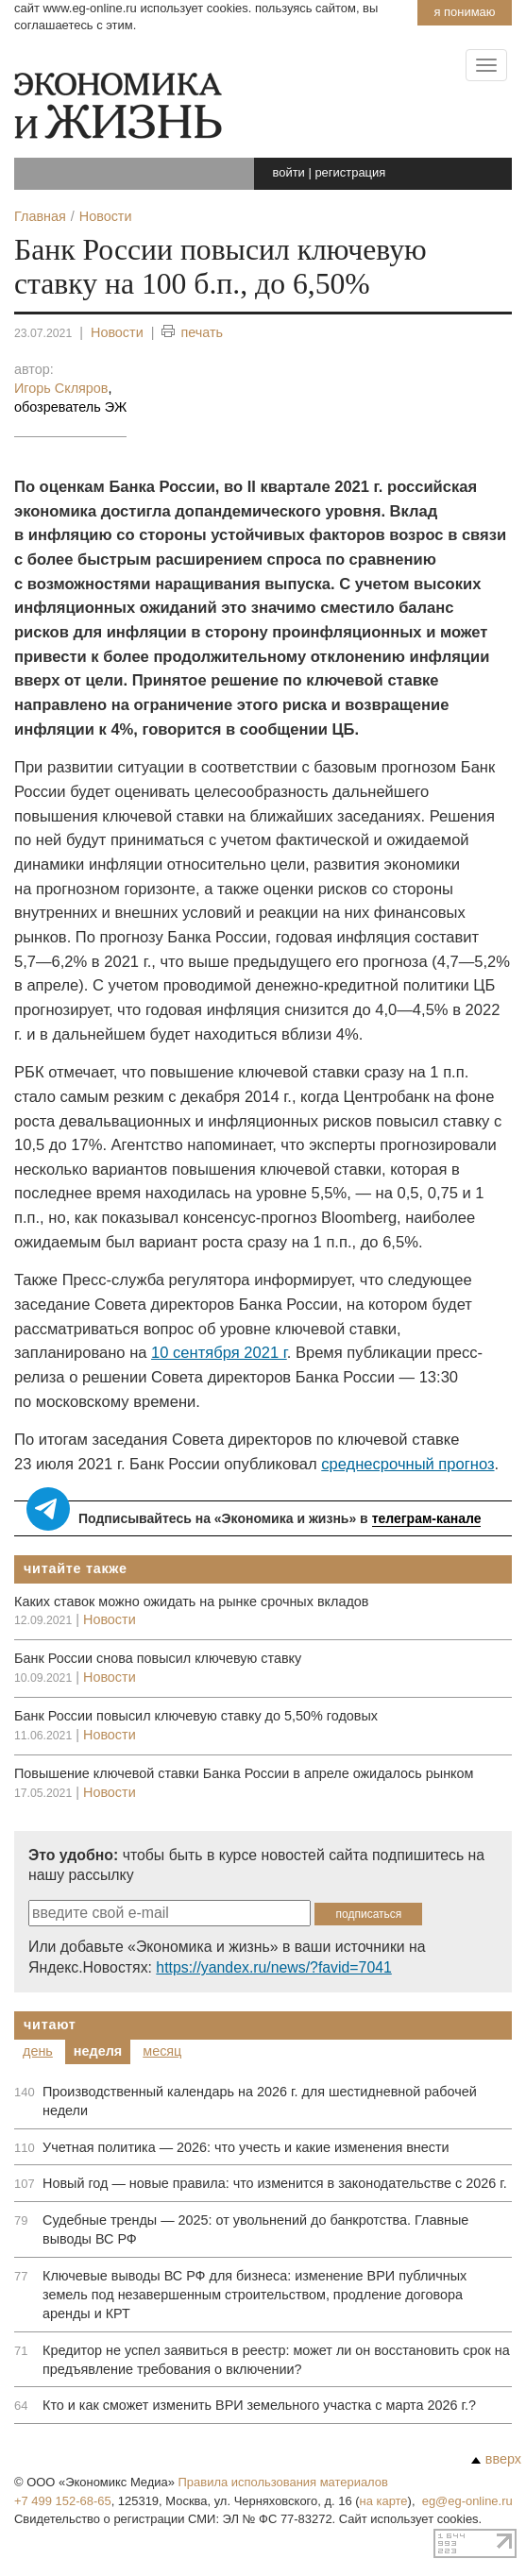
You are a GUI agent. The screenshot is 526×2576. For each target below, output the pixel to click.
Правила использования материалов (283, 2482)
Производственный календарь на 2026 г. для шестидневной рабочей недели (259, 2101)
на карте (384, 2501)
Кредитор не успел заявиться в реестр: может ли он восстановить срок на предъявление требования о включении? (276, 2360)
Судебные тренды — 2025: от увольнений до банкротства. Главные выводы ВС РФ (255, 2229)
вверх (496, 2458)
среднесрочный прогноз (407, 1464)
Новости (117, 332)
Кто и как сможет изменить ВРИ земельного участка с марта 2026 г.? (259, 2405)
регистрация (349, 172)
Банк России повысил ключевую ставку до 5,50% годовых (196, 1715)
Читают (50, 2024)
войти (289, 172)
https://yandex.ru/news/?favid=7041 (273, 1967)
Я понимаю (464, 12)
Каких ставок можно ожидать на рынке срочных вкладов (191, 1601)
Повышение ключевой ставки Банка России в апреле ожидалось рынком (243, 1773)
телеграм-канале (427, 1518)
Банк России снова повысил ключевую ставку (157, 1658)
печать (192, 333)
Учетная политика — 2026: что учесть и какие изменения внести (246, 2147)
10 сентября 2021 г (219, 1353)
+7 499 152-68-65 (62, 2501)
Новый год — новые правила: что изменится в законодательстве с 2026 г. (274, 2183)
